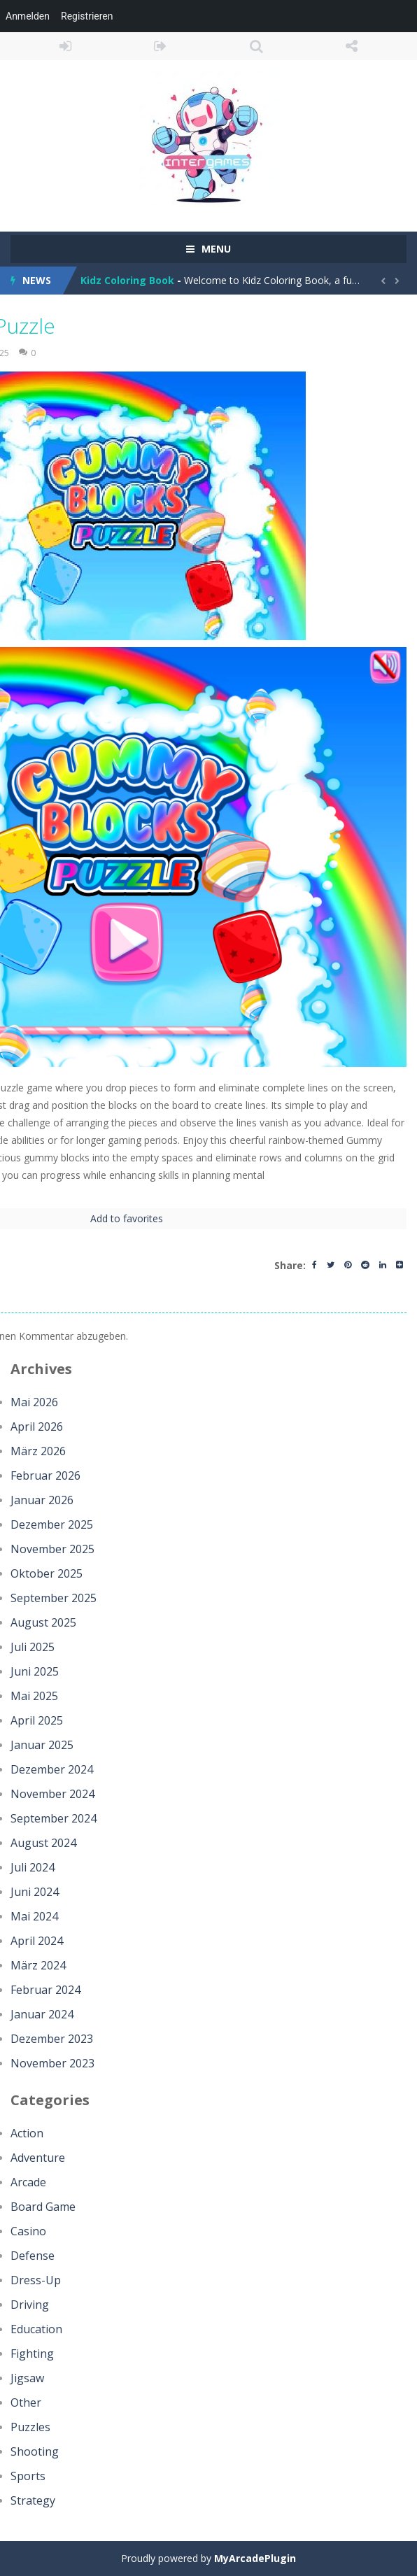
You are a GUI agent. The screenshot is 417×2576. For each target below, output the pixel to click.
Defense (32, 2255)
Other (25, 2402)
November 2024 (52, 1794)
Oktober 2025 (46, 1573)
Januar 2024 (41, 2014)
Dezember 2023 (51, 2038)
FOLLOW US (352, 46)
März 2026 (38, 1451)
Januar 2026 (41, 1500)
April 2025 (36, 1720)
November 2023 (52, 2063)
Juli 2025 (32, 1647)
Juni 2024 (34, 1891)
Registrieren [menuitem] (87, 16)
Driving (29, 2304)
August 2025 (43, 1622)
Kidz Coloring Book (127, 280)
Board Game (43, 2206)
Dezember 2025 (51, 1524)
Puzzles (30, 2427)
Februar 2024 (45, 1989)
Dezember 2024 (51, 1769)
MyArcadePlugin (255, 2558)
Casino (28, 2231)
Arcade (28, 2182)
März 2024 (38, 1965)
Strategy (32, 2500)
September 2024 (53, 1818)
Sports (27, 2476)
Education (36, 2329)
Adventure (37, 2157)
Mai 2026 (34, 1402)
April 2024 (36, 1940)
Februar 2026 (45, 1475)
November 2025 (52, 1549)
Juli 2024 (32, 1867)
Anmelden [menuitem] (28, 16)
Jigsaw (27, 2378)
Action (26, 2133)
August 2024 (43, 1842)
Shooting (34, 2451)
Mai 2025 (34, 1696)
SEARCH (256, 46)
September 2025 (53, 1598)
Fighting (32, 2353)
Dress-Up (35, 2280)
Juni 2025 (34, 1671)
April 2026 (36, 1426)
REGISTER (161, 46)
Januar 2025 (41, 1745)
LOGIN (65, 46)
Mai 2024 (34, 1916)
